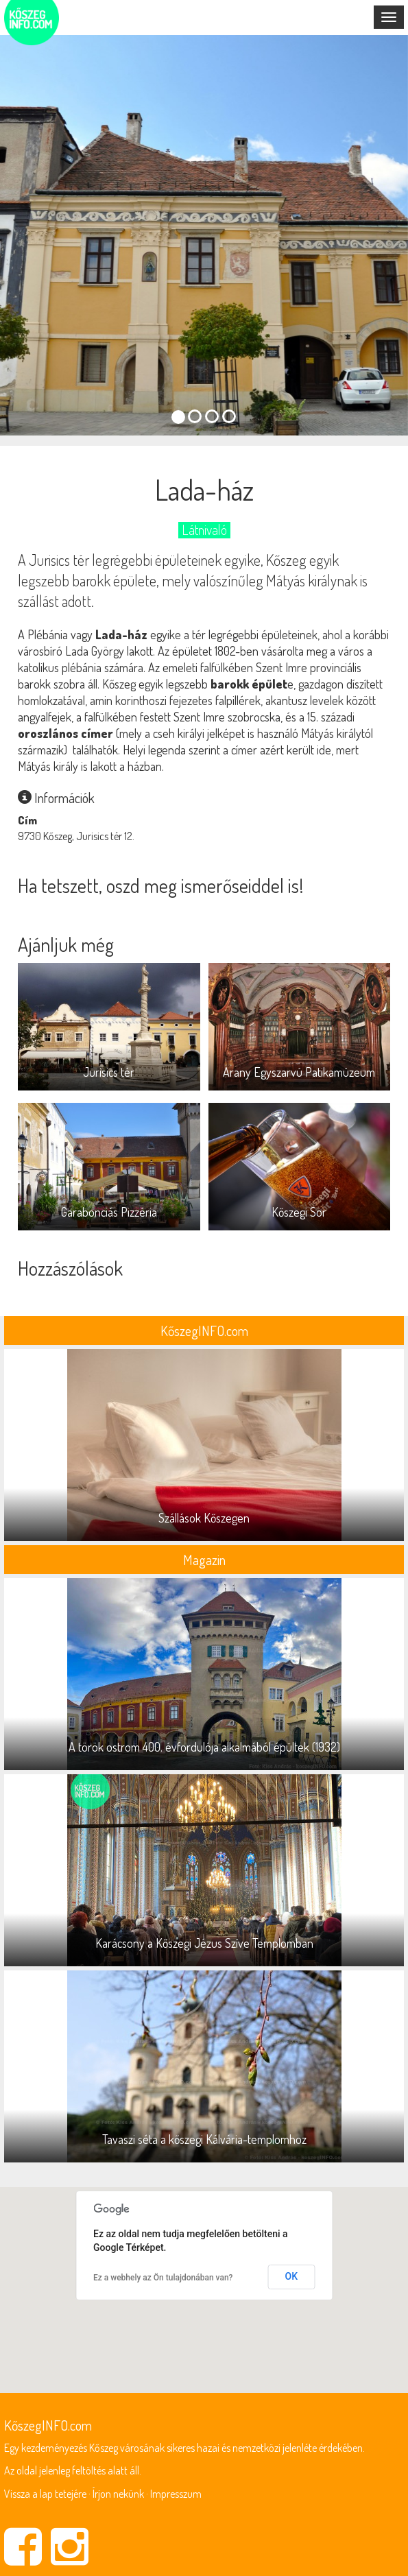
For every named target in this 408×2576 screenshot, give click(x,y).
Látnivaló (204, 530)
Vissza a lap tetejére (45, 2494)
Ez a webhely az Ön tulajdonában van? (162, 2277)
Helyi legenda (154, 749)
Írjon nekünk (118, 2494)
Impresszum (176, 2494)
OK (291, 2276)
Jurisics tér (59, 559)
